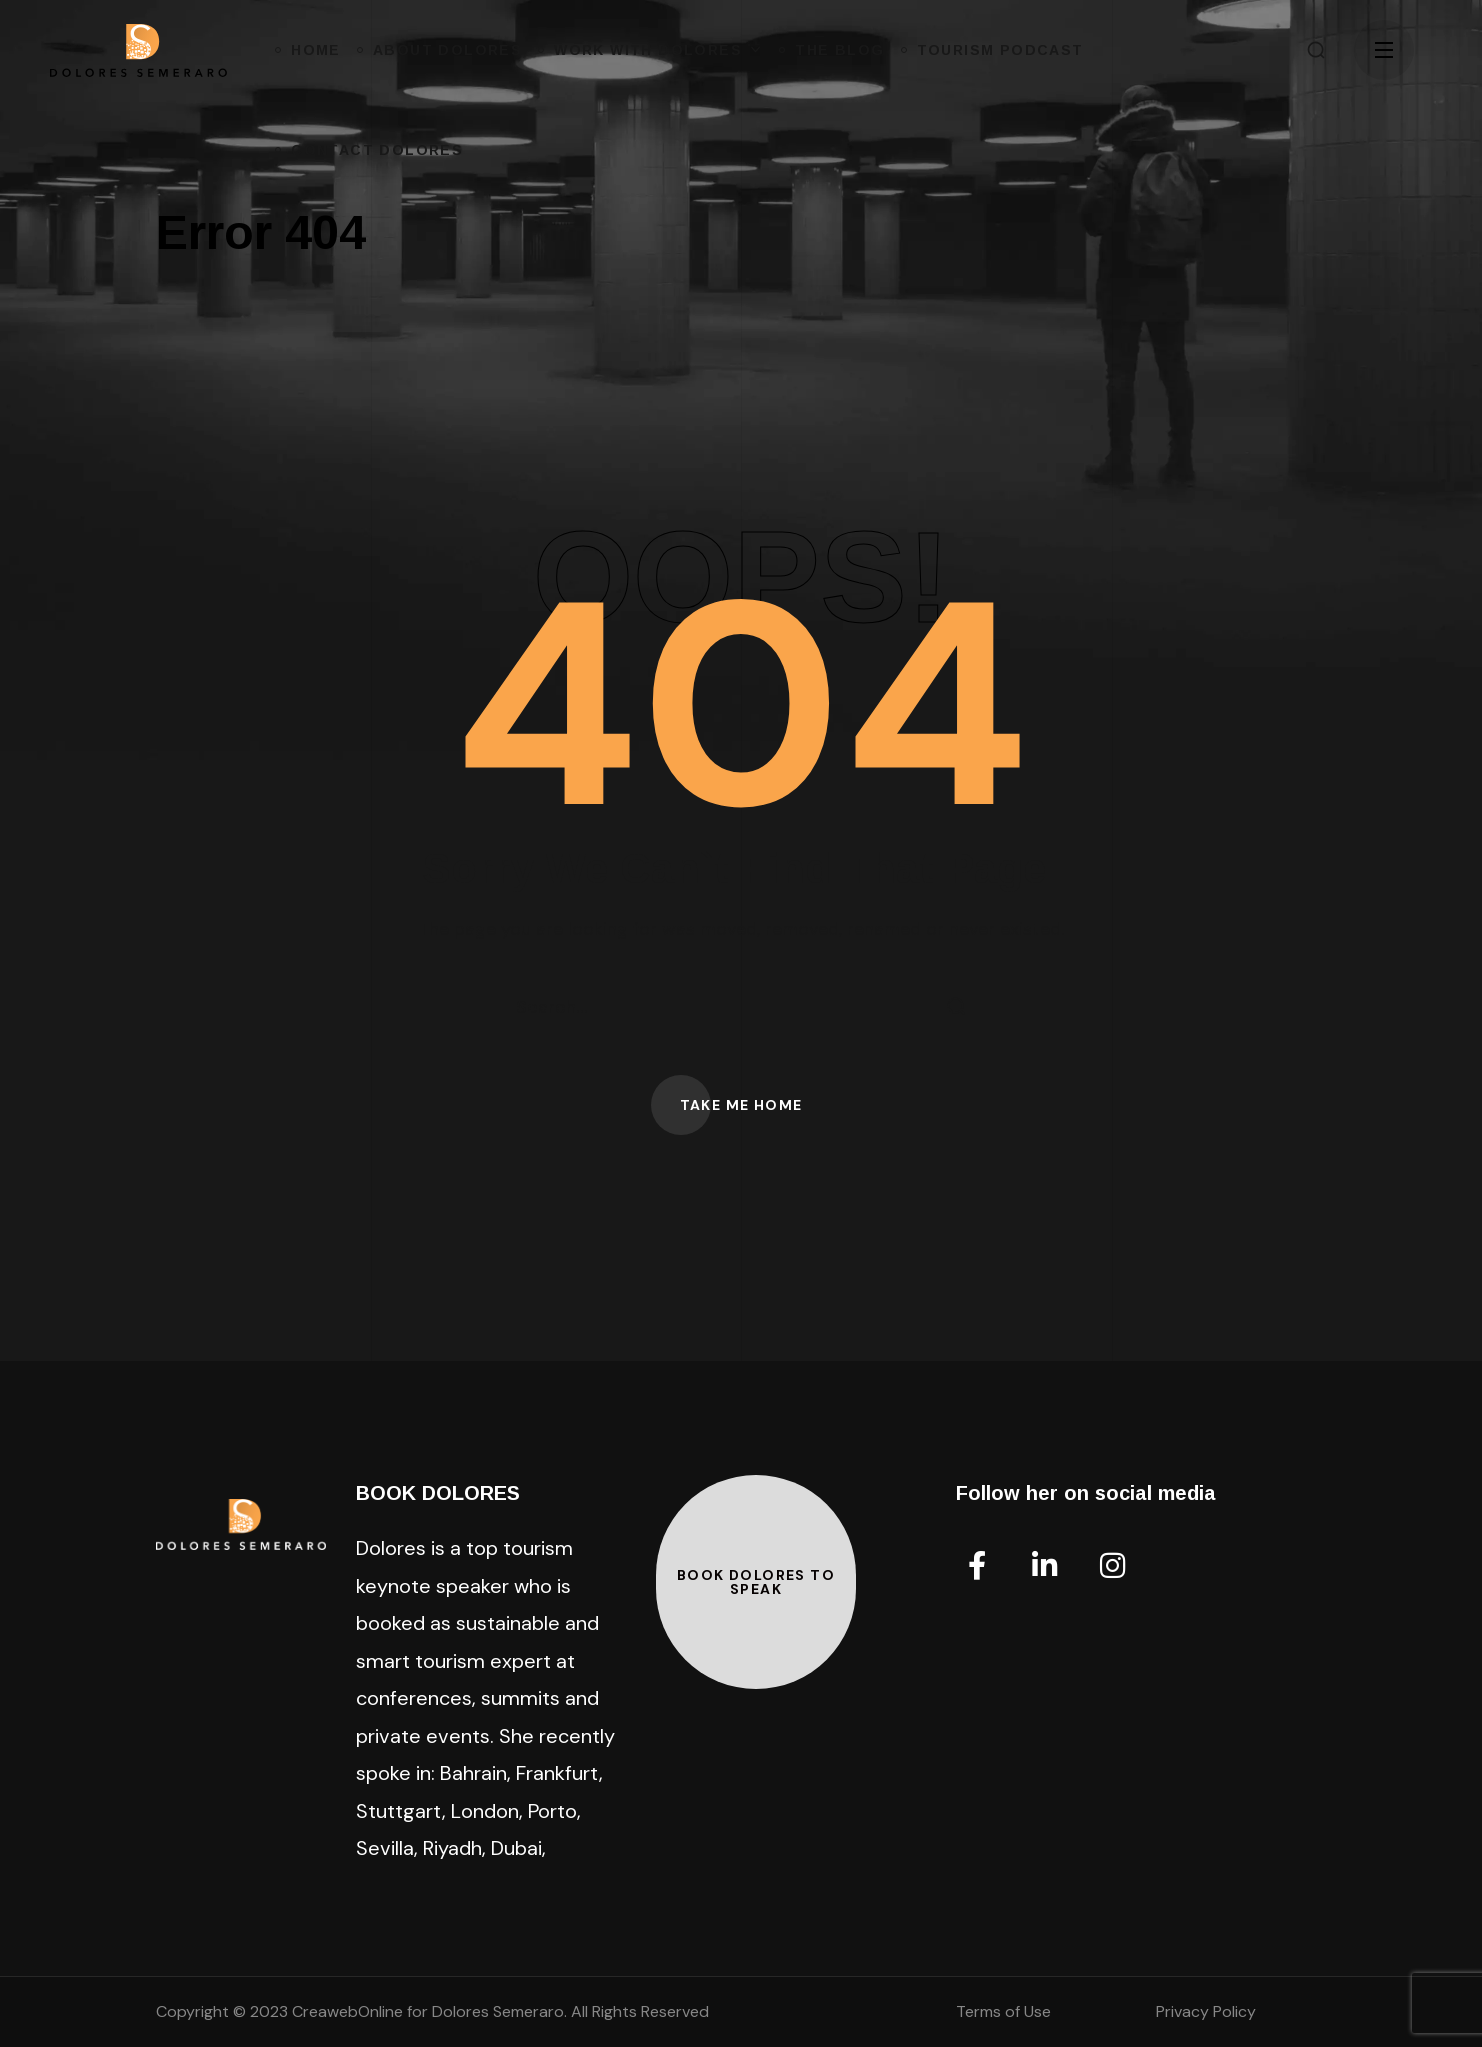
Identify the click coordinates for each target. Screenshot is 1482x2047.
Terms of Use (1003, 2011)
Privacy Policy (1206, 2011)
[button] (1316, 50)
